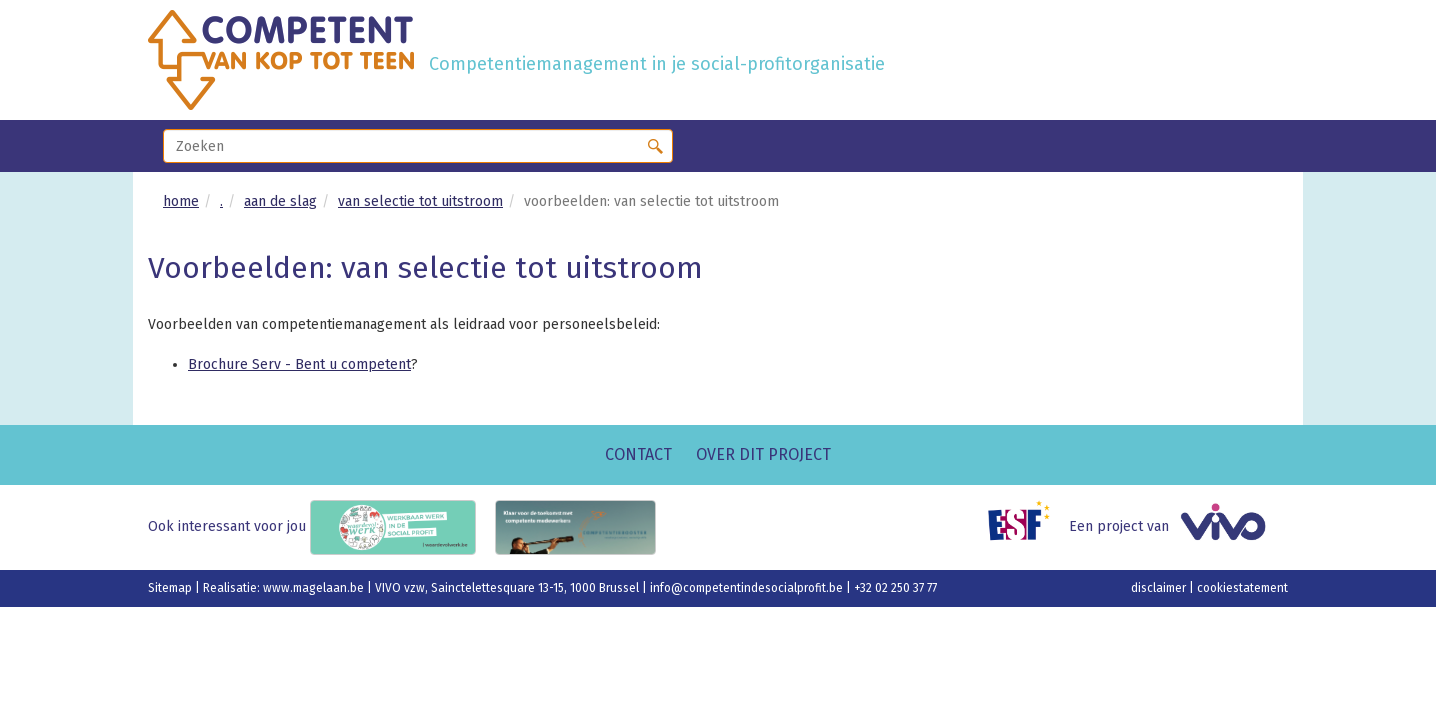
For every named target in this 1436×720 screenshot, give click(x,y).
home (181, 201)
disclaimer (1160, 588)
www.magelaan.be (315, 588)
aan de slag (280, 201)
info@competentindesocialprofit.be (748, 588)
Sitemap (171, 588)
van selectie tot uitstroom (420, 201)
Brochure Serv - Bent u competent (299, 364)
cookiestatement (1242, 588)
